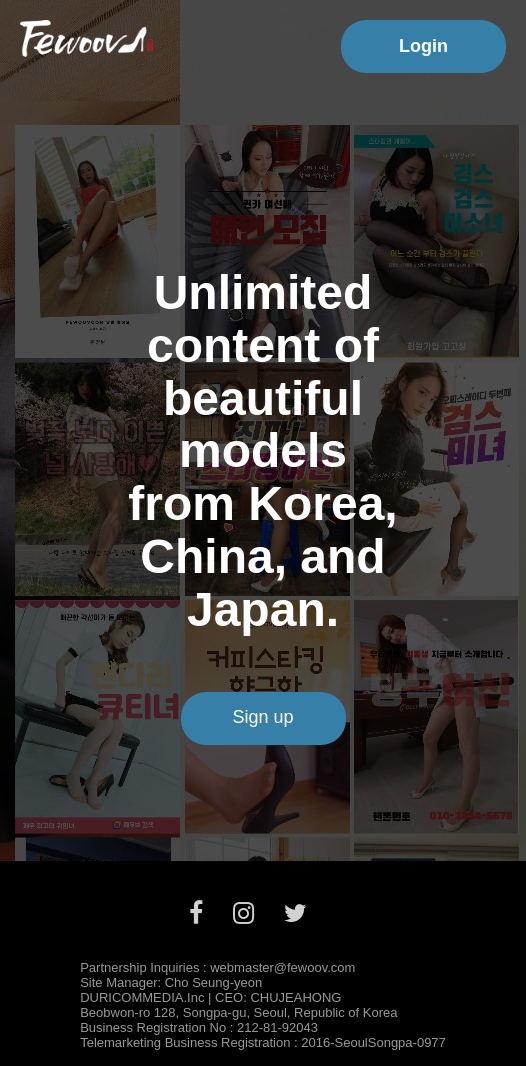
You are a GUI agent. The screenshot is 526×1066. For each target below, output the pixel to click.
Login (423, 46)
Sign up (262, 717)
